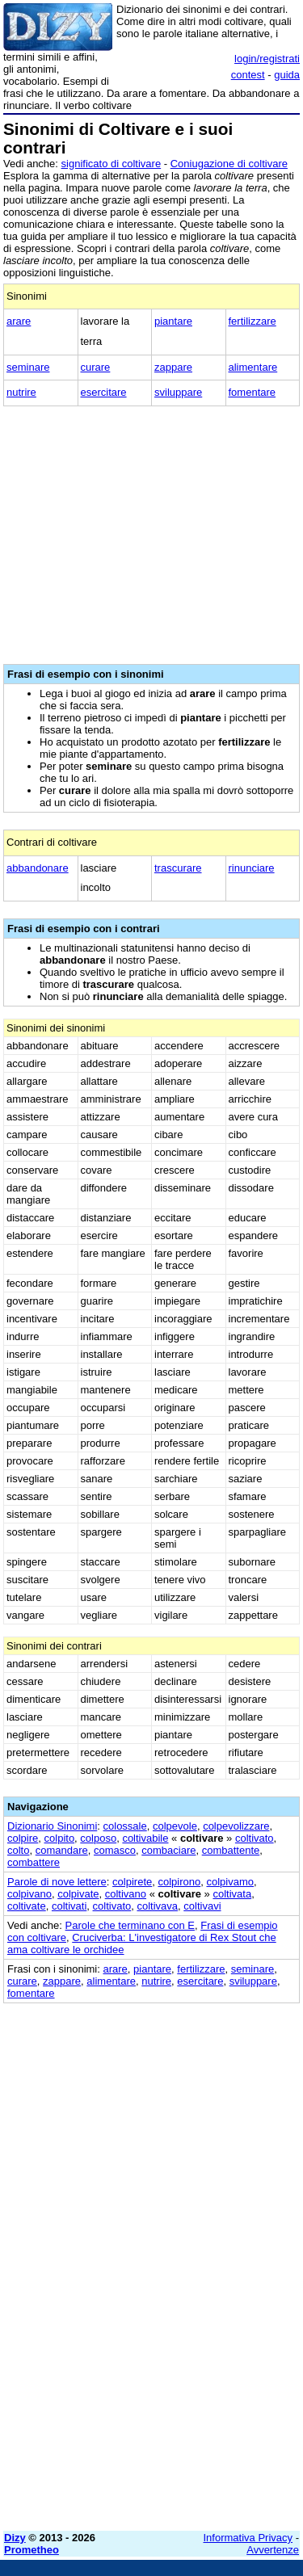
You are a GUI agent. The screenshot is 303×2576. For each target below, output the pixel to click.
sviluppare (178, 392)
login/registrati (267, 59)
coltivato (254, 1838)
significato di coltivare (111, 164)
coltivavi (202, 1906)
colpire (22, 1838)
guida (287, 75)
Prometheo (31, 2550)
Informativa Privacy (248, 2538)
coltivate (26, 1906)
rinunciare (252, 868)
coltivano (125, 1894)
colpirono (179, 1882)
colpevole (175, 1826)
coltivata (232, 1894)
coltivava (157, 1906)
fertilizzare (252, 321)
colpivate (78, 1894)
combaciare (168, 1850)
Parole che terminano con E (130, 1925)
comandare (62, 1850)
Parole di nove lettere (57, 1882)
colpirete (132, 1882)
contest (248, 75)
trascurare (178, 868)
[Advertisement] (151, 2367)
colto (18, 1850)
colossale (125, 1826)
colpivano (29, 1894)
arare (18, 321)
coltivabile (145, 1838)
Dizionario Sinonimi (52, 1826)
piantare (173, 321)
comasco (115, 1850)
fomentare (252, 392)
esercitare (104, 392)
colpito (59, 1838)
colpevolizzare (236, 1826)
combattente (231, 1850)
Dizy (15, 2538)
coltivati (69, 1906)
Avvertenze (272, 2550)
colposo (98, 1838)
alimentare (253, 367)
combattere (33, 1862)
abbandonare (37, 868)
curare (96, 367)
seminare (27, 367)
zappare (173, 367)
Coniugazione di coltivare (229, 164)
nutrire (21, 392)
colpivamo (230, 1882)
